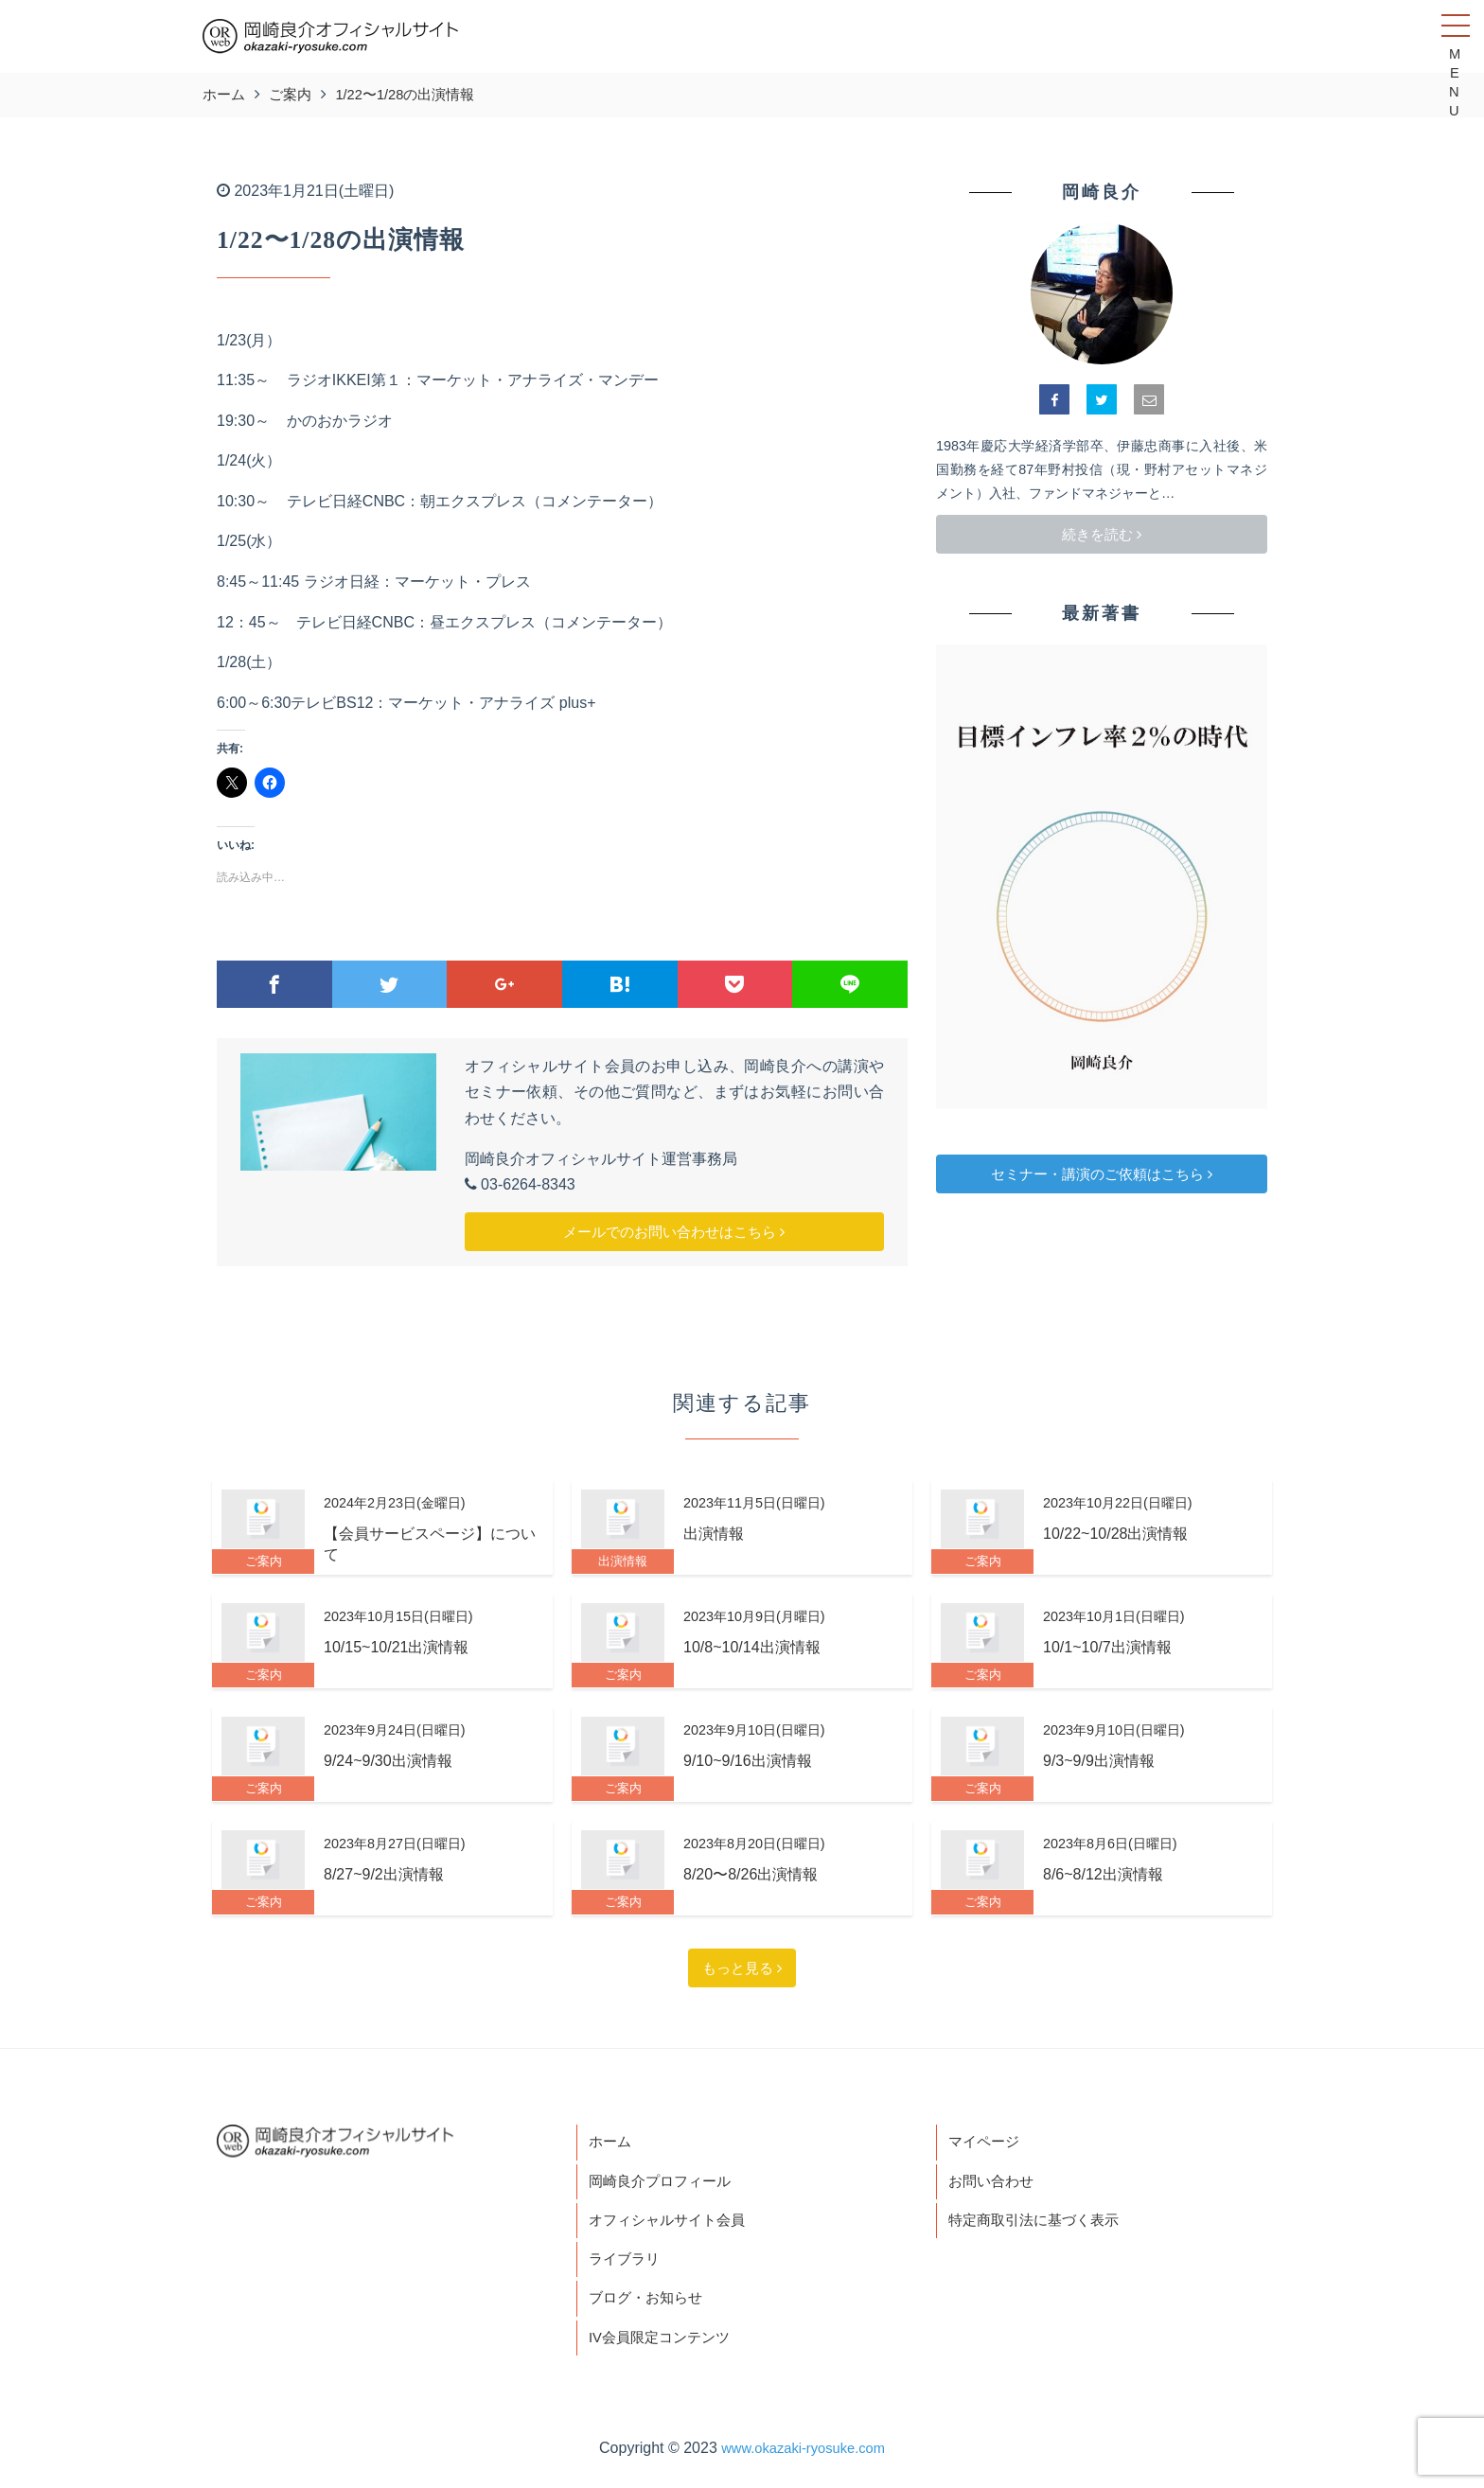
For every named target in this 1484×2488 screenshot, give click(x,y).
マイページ (986, 2143)
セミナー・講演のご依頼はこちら (1101, 1174)
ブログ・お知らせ (649, 2309)
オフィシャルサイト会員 (672, 2225)
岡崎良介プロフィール (664, 2185)
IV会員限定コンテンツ (664, 2349)
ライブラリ (626, 2267)
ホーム (611, 2143)
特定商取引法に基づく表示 (1039, 2225)
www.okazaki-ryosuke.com (803, 2461)
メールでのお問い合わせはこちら (674, 1232)
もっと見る (742, 1968)
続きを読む (1101, 534)
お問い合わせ (993, 2185)
